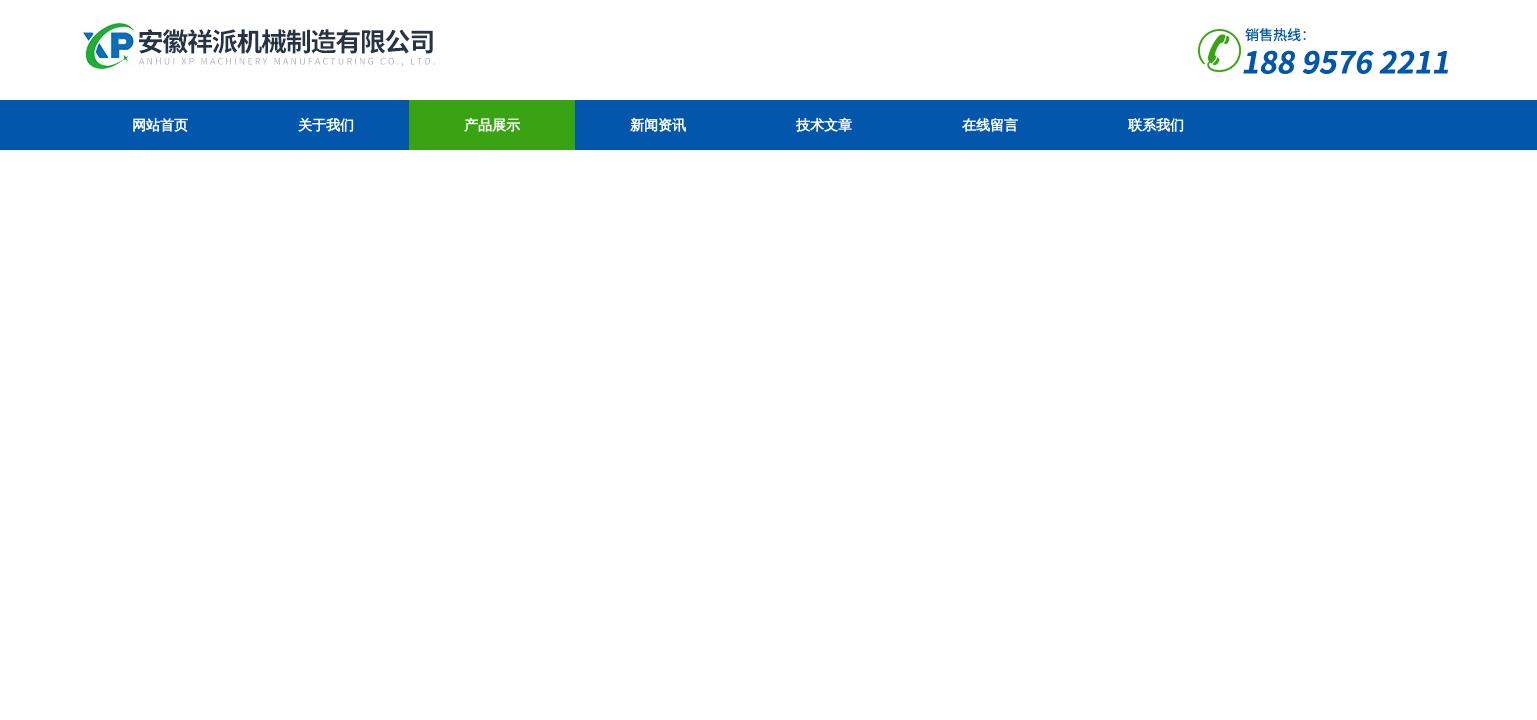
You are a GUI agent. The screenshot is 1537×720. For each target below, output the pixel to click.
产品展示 (492, 125)
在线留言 (990, 125)
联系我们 (1156, 125)
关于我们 (326, 125)
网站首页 (160, 125)
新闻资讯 (658, 125)
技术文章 (824, 125)
